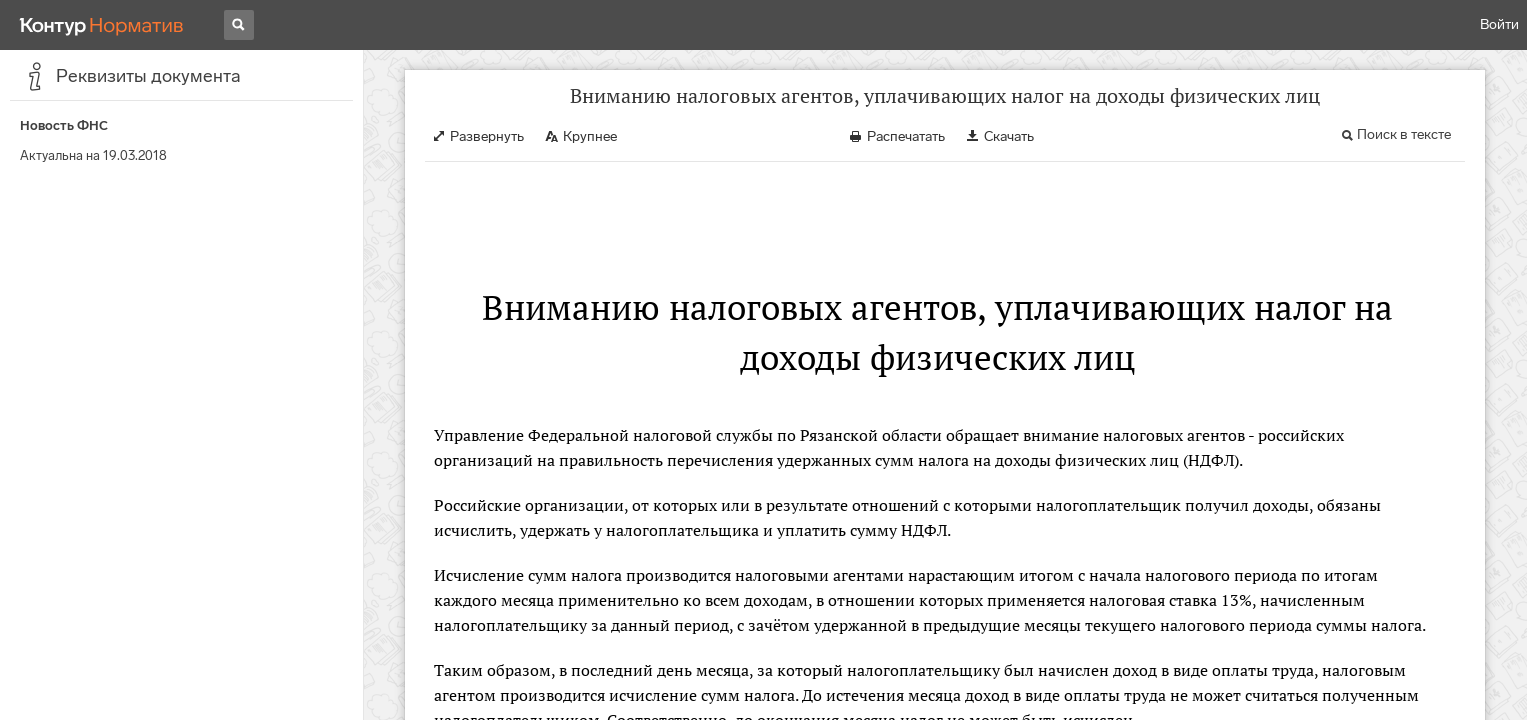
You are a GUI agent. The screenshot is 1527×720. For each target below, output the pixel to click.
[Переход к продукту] (102, 25)
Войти (1499, 24)
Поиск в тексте (1404, 134)
